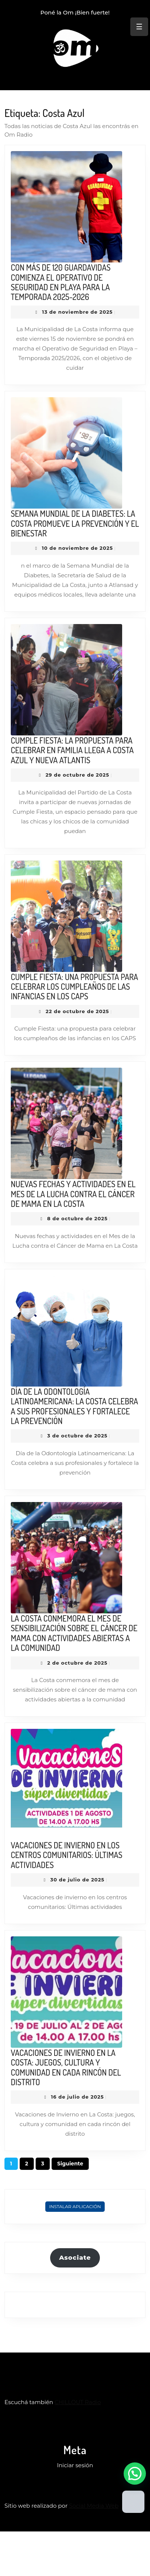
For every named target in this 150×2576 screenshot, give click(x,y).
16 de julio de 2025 (77, 2097)
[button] (135, 2473)
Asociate (75, 2257)
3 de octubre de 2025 (77, 1436)
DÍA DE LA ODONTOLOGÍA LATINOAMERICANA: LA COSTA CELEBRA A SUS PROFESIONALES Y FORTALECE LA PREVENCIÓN (74, 1406)
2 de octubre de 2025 (77, 1663)
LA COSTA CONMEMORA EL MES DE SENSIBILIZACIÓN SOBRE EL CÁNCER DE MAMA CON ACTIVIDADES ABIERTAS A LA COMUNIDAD (74, 1633)
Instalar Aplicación (75, 2206)
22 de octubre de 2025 (77, 1011)
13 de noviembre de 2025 (77, 312)
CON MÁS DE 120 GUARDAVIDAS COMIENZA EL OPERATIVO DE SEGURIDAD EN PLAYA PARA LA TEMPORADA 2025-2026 (61, 282)
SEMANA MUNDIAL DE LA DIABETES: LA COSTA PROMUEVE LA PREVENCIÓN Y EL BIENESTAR (75, 523)
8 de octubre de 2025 (77, 1218)
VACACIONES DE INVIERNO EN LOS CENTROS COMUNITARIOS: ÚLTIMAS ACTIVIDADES (67, 1855)
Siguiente (70, 2163)
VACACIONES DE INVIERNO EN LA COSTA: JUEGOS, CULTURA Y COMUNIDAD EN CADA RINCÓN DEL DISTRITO (66, 2067)
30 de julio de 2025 (77, 1880)
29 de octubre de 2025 (77, 775)
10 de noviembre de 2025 (77, 548)
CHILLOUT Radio (78, 2402)
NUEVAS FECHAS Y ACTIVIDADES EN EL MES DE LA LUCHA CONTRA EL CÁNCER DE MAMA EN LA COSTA (73, 1194)
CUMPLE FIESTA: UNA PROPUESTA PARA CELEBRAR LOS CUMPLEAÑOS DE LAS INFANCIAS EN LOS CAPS (74, 987)
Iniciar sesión (75, 2465)
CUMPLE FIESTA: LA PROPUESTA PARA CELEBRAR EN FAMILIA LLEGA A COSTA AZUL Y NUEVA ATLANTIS (72, 750)
